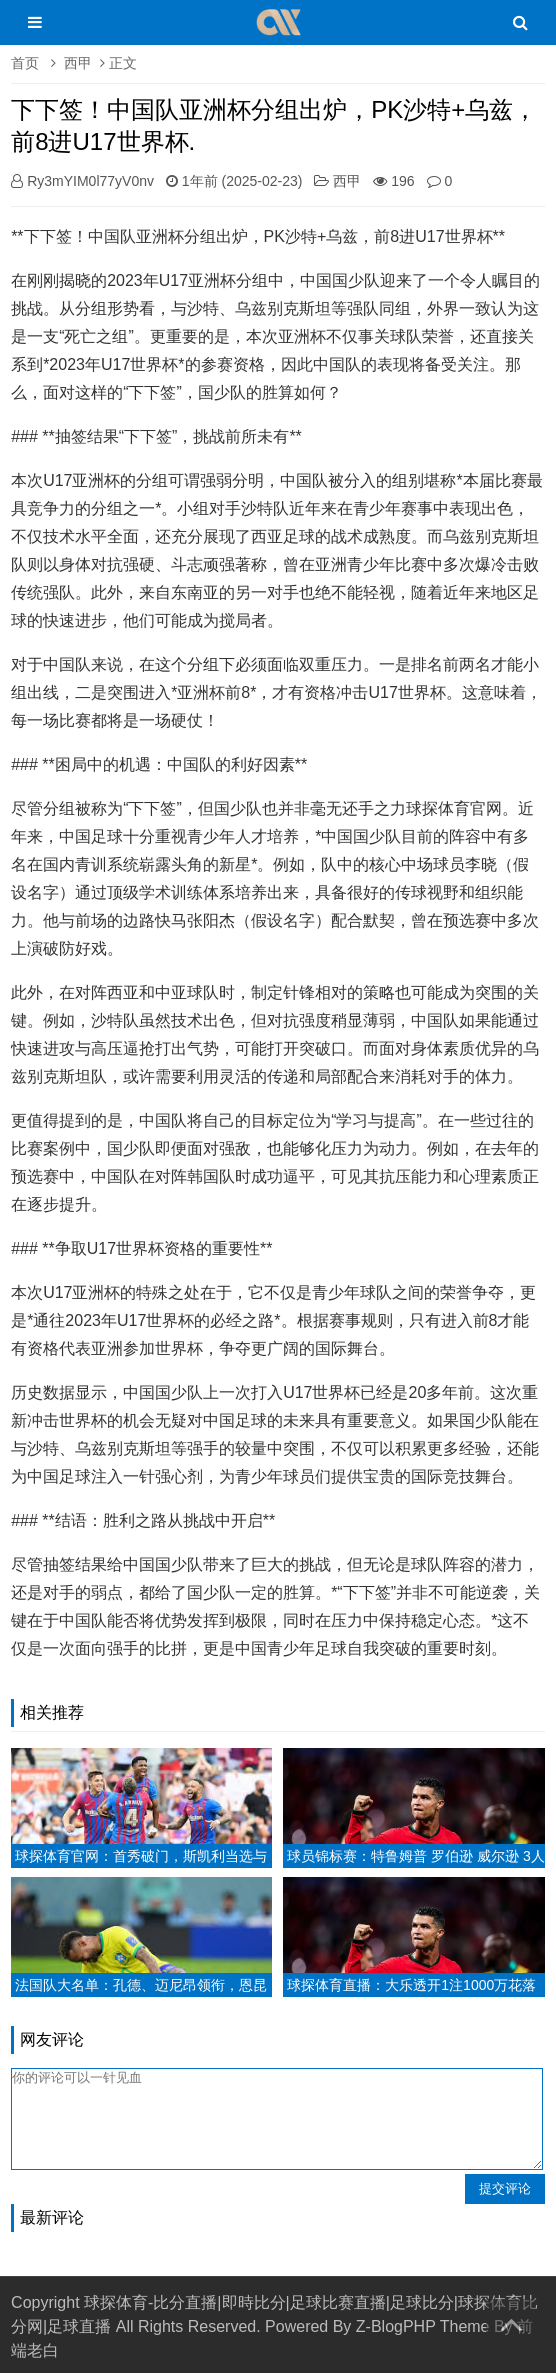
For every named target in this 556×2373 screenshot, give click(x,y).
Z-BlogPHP (396, 2326)
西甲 (78, 63)
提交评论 (505, 2188)
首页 (25, 63)
